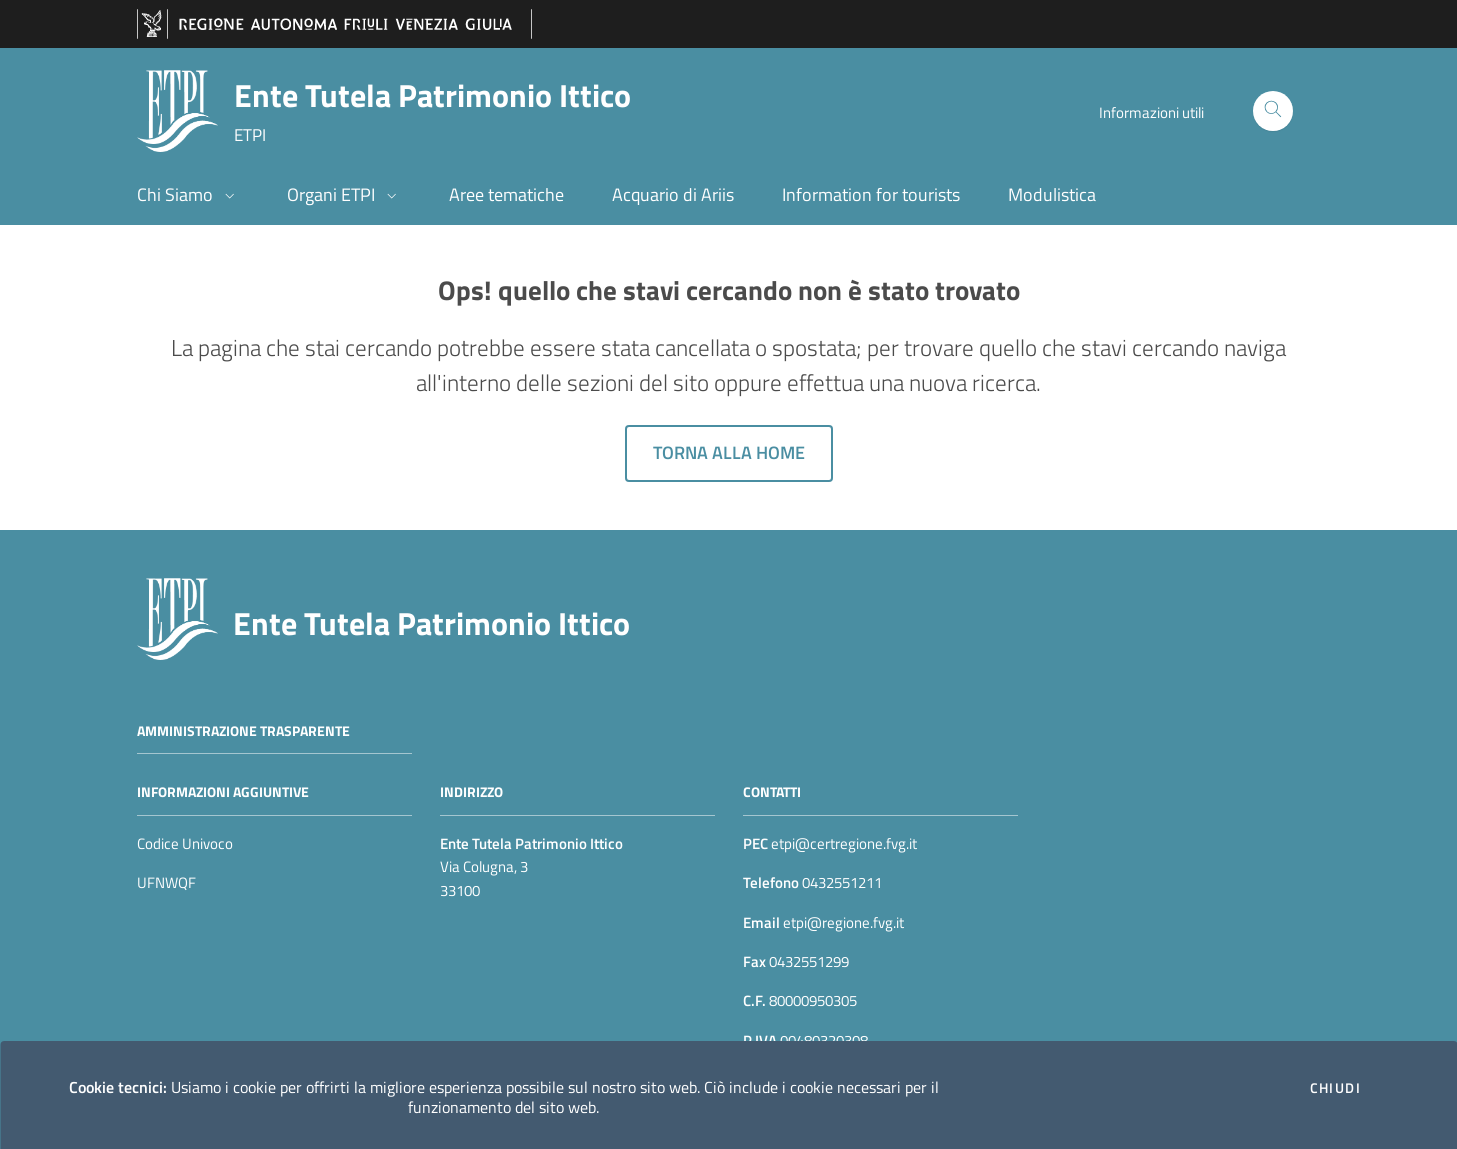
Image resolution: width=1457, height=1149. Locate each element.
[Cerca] (1273, 111)
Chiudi (1335, 1088)
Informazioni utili (1151, 112)
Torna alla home (729, 452)
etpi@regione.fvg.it (842, 922)
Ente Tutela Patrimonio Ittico (431, 623)
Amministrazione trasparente (243, 729)
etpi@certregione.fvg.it (844, 843)
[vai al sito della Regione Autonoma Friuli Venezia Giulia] (334, 24)
